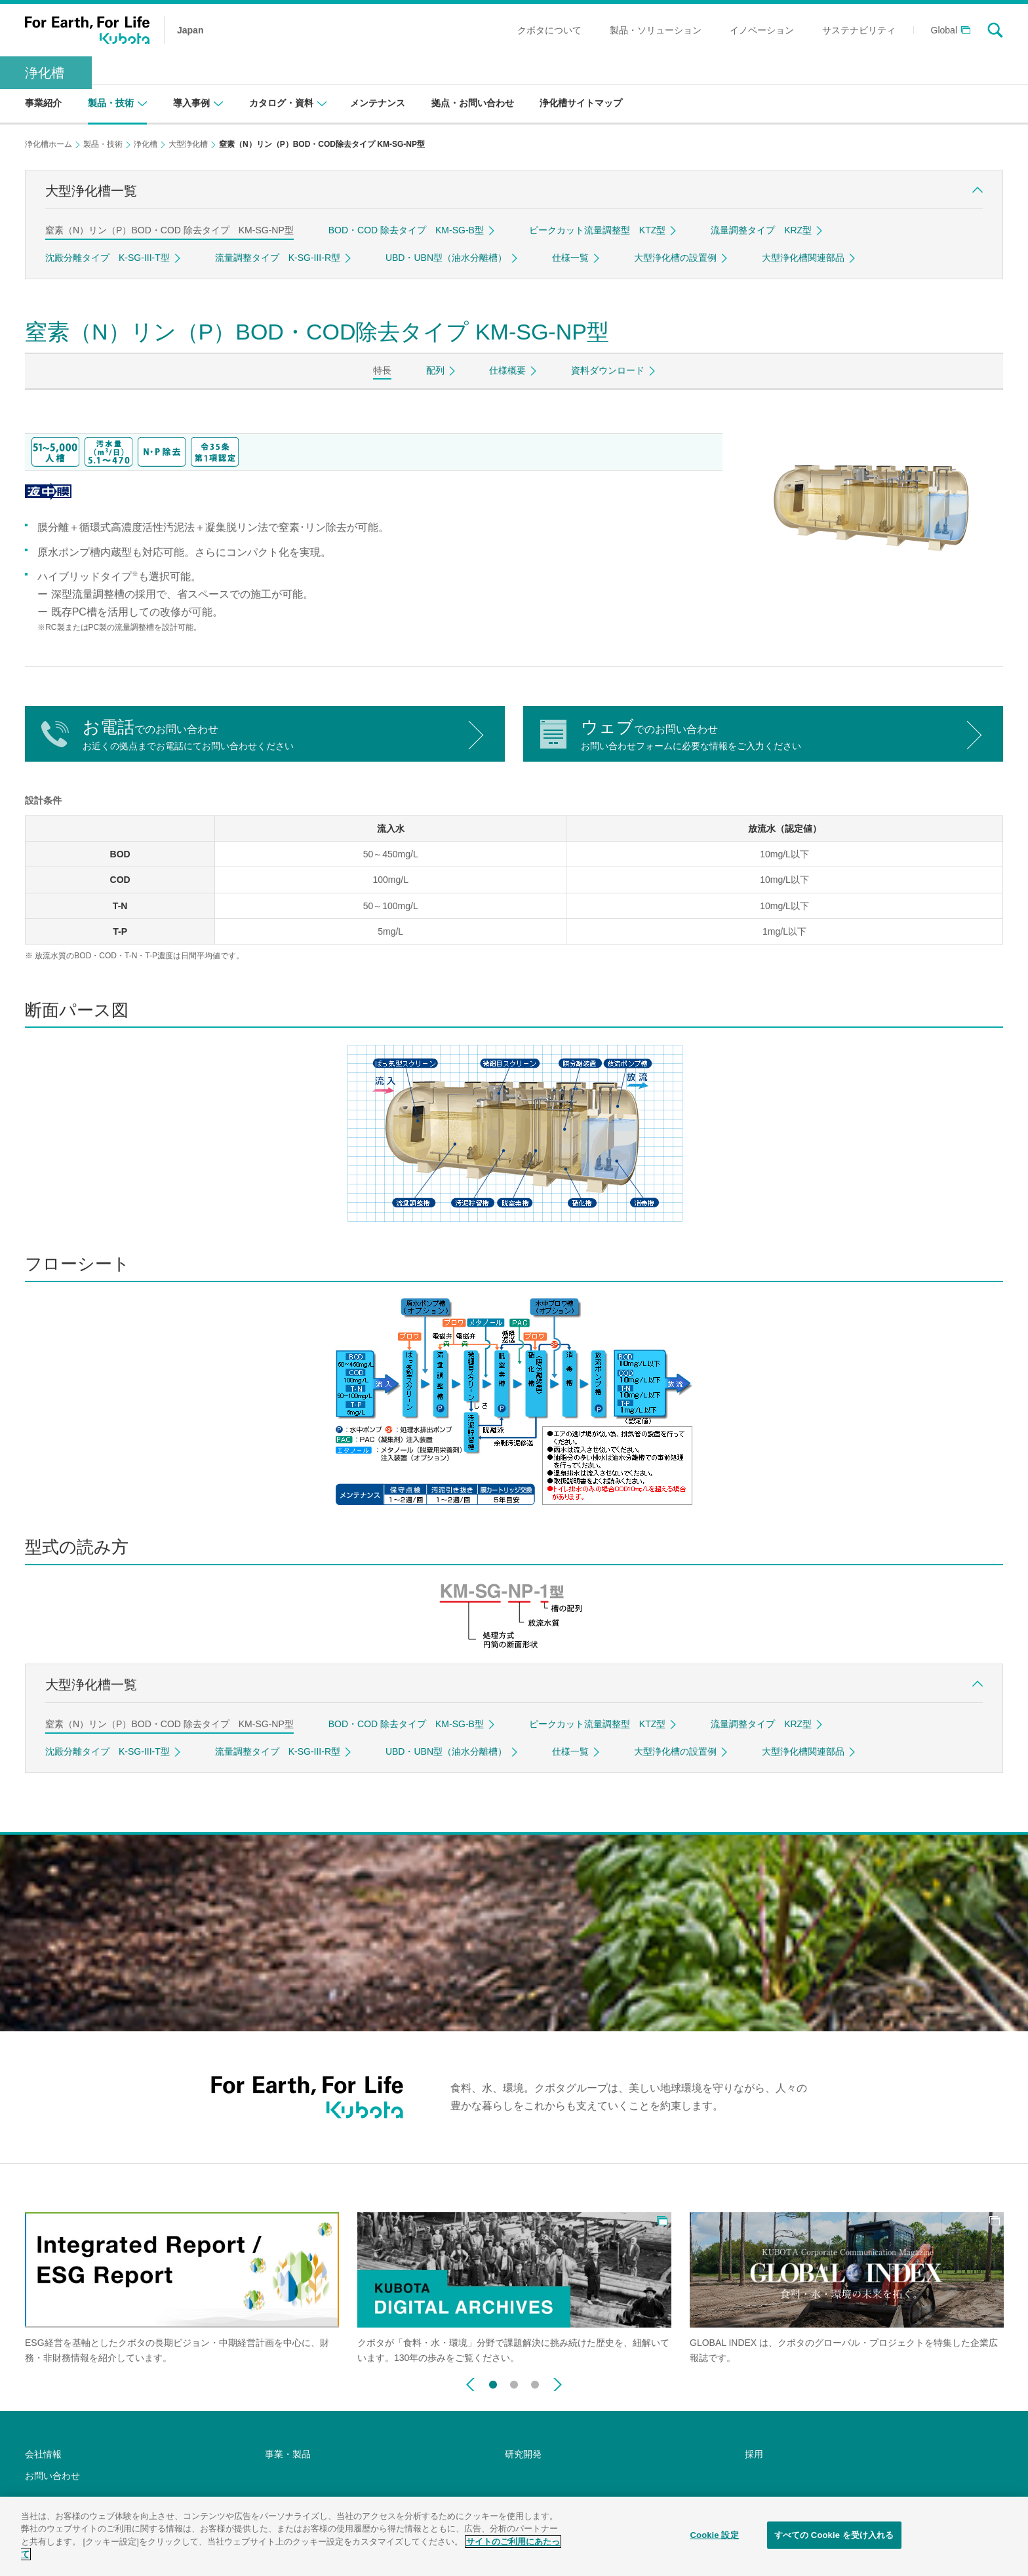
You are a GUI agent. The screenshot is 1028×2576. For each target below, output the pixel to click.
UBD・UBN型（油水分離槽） (446, 257)
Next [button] (557, 2384)
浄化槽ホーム (48, 144)
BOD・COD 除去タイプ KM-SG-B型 (406, 230)
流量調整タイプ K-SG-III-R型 (277, 257)
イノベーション (762, 30)
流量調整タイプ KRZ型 (761, 230)
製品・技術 (103, 144)
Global (944, 30)
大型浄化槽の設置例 (675, 257)
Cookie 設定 (714, 2535)
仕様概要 (507, 370)
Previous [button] (470, 2384)
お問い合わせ (52, 2475)
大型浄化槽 (188, 144)
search (995, 30)
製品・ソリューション (656, 30)
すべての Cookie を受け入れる (834, 2535)
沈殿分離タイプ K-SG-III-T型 (107, 257)
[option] (182, 2289)
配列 (435, 370)
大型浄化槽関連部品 (803, 257)
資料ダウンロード (607, 370)
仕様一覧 (570, 257)
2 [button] (514, 2382)
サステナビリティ (859, 30)
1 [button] (493, 2382)
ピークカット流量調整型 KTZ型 (597, 230)
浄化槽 (44, 73)
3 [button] (535, 2382)
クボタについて (549, 30)
